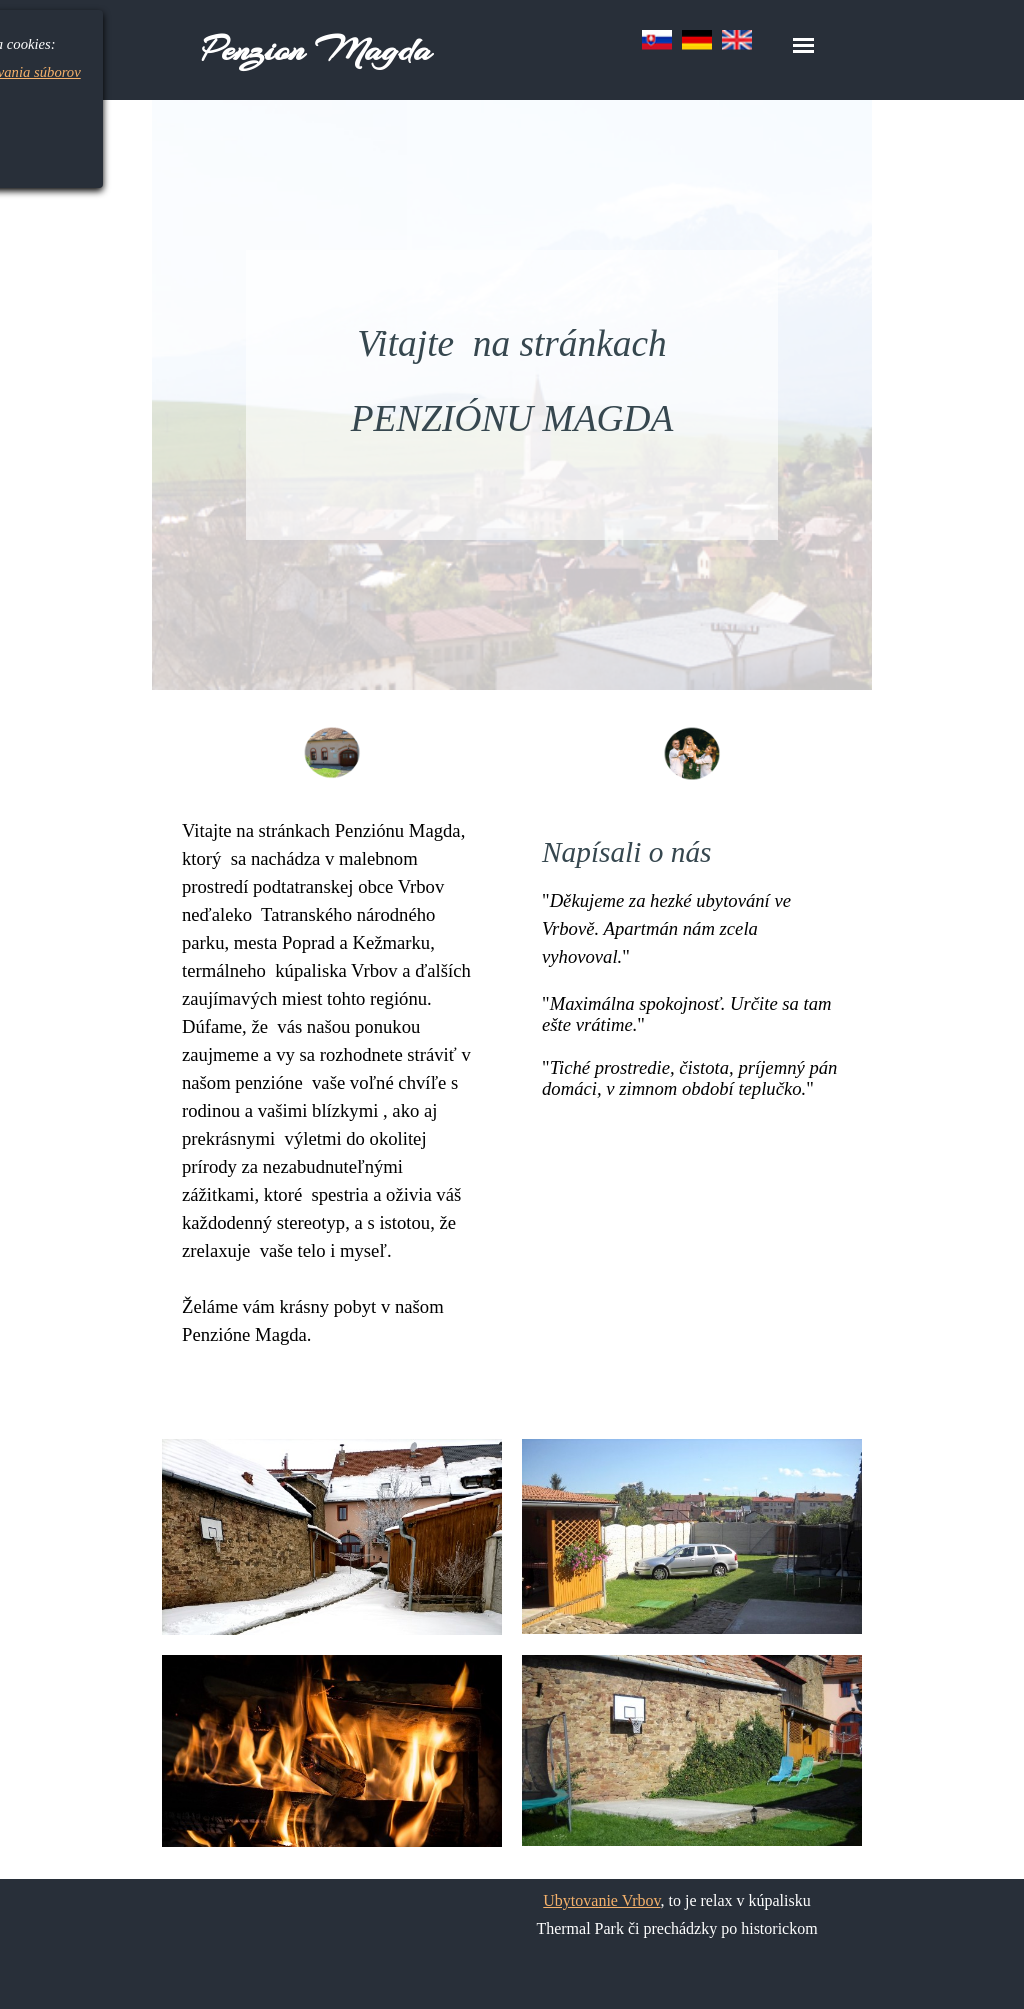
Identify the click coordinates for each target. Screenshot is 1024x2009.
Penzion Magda (317, 49)
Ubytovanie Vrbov (601, 1900)
